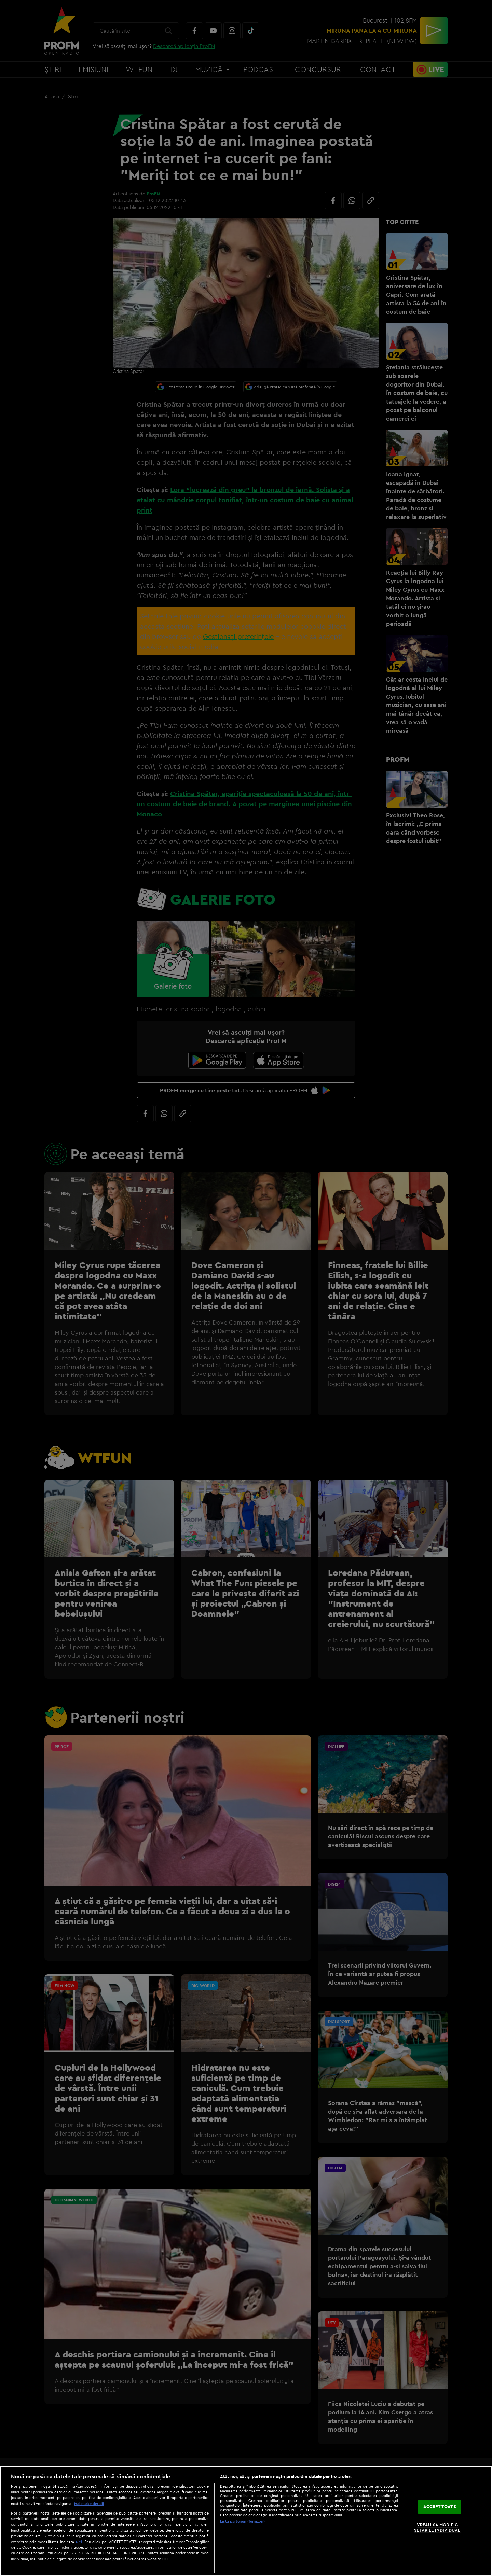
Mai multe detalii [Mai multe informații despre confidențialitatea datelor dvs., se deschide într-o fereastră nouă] (89, 2503)
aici (79, 2541)
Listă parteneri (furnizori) (242, 2521)
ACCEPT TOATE (439, 2506)
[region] (246, 2521)
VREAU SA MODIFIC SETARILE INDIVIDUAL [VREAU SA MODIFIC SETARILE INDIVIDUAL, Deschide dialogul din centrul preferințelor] (437, 2527)
